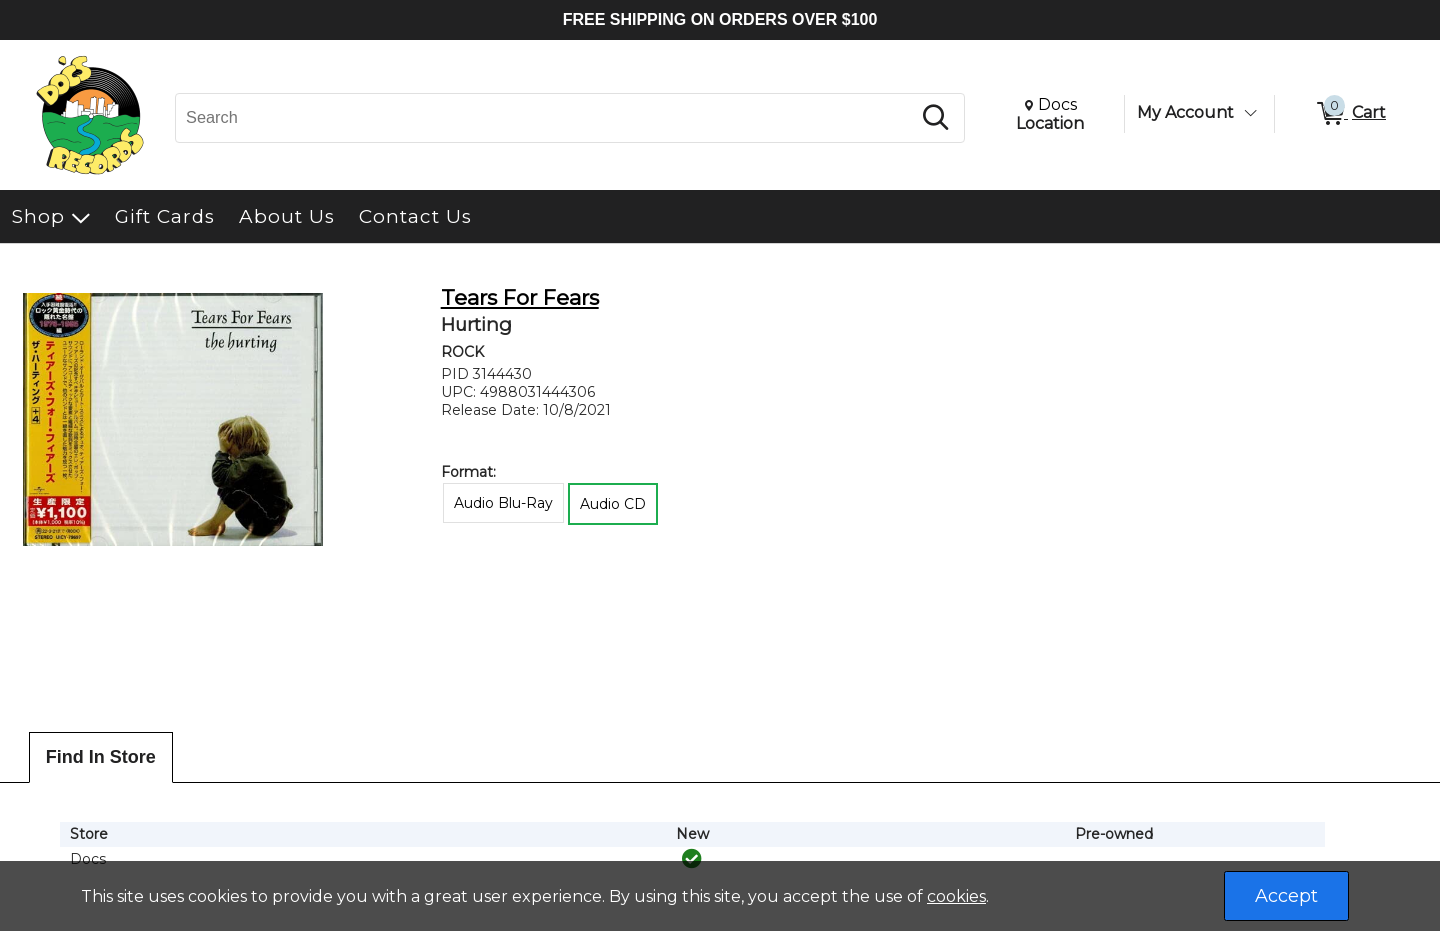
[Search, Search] (546, 118)
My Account (1185, 112)
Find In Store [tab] (101, 757)
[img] (692, 859)
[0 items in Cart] (1350, 114)
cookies (956, 896)
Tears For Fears (520, 297)
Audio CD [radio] (613, 504)
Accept (1286, 896)
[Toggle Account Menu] (1250, 113)
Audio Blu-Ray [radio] (503, 503)
